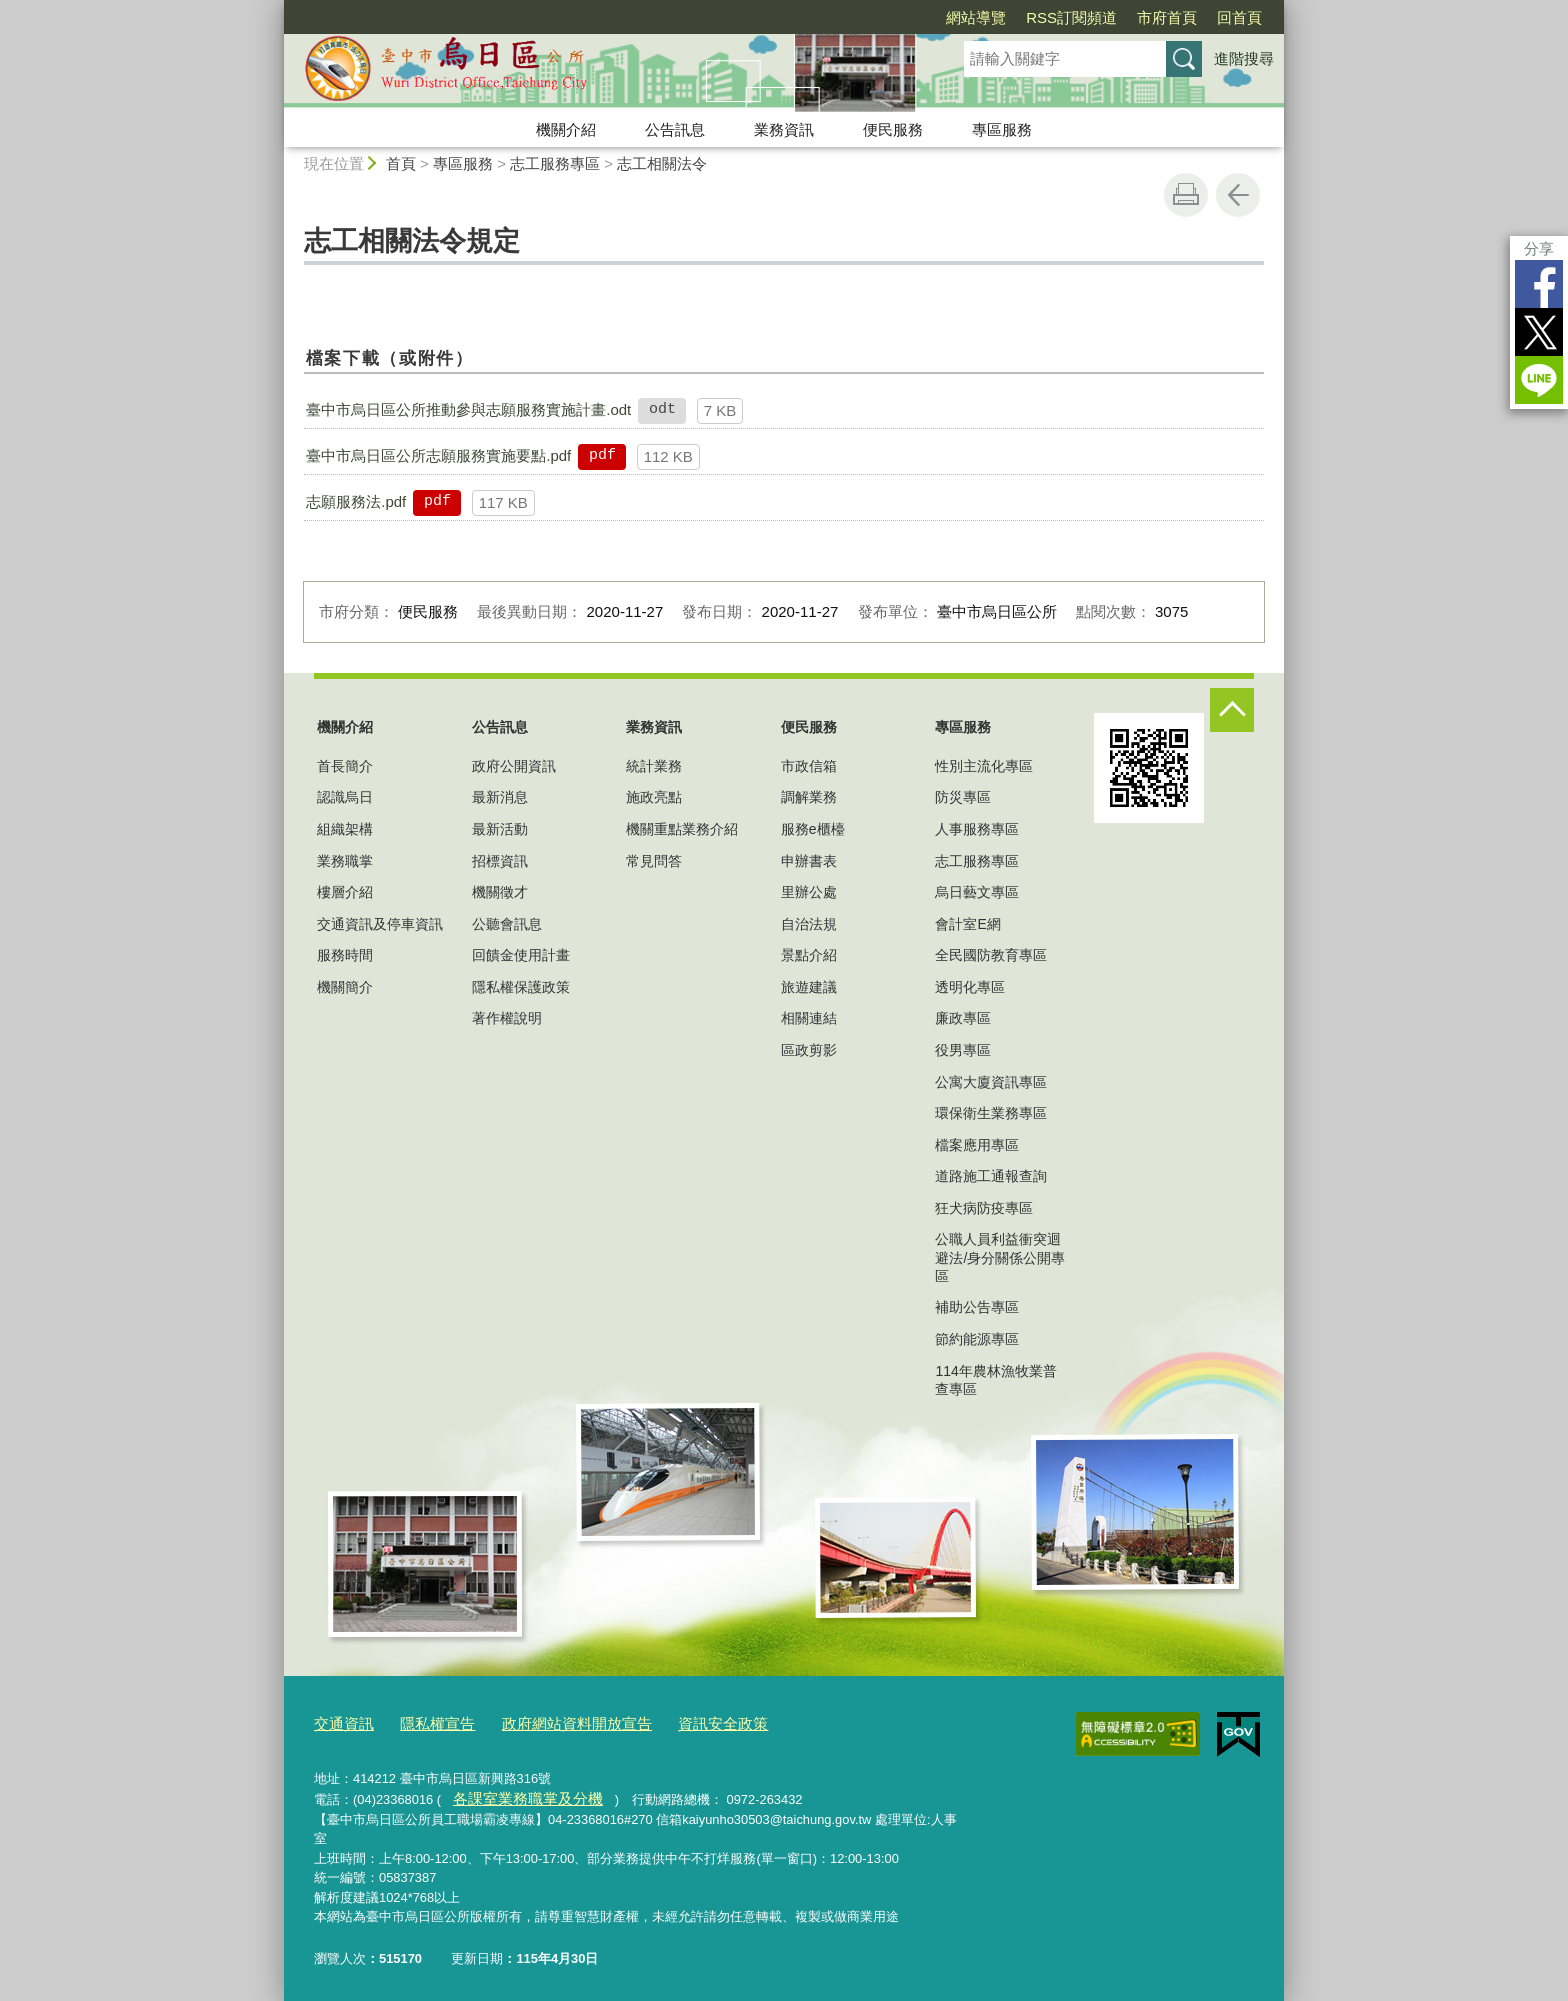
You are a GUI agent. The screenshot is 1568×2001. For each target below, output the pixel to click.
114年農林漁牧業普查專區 (995, 1380)
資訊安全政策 (679, 1721)
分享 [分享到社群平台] (1539, 248)
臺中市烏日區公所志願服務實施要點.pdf (438, 455)
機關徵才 (500, 892)
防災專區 (963, 797)
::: (275, 8)
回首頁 (1239, 17)
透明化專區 (970, 987)
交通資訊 (340, 1721)
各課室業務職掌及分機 (516, 1793)
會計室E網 (967, 924)
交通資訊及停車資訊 (380, 924)
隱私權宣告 (424, 1721)
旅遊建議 (809, 987)
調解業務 (809, 797)
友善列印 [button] (1186, 195)
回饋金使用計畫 (521, 955)
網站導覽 (976, 17)
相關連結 (809, 1018)
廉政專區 (963, 1018)
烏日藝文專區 (977, 892)
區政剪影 (809, 1050)
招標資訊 (500, 861)
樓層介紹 (345, 892)
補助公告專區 (977, 1307)
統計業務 (654, 766)
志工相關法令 (662, 163)
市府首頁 (1167, 17)
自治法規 (809, 924)
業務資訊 (784, 129)
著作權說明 (507, 1018)
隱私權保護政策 (521, 987)
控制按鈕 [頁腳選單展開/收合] (1232, 710)
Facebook (1539, 284)
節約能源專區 (977, 1339)
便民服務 (893, 129)
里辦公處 (809, 892)
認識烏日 (345, 797)
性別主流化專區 (984, 766)
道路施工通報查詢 (991, 1176)
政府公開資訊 (514, 766)
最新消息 (500, 797)
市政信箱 (809, 766)
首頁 (401, 163)
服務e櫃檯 (813, 829)
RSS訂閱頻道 (1071, 17)
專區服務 (1002, 129)
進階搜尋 (1244, 58)
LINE (1539, 380)
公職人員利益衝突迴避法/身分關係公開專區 (1000, 1257)
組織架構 (345, 829)
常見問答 (654, 861)
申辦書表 (809, 861)
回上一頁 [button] (1238, 195)
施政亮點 (654, 797)
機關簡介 (345, 987)
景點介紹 (809, 955)
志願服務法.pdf (356, 501)
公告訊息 (675, 129)
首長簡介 (345, 766)
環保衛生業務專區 (991, 1113)
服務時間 (345, 955)
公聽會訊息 (507, 924)
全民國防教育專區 (991, 955)
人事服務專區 (977, 829)
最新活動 (500, 829)
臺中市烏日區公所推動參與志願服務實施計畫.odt (468, 409)
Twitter (1539, 332)
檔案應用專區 (977, 1145)
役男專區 (963, 1050)
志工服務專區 (555, 163)
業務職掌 (345, 861)
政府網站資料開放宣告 (549, 1721)
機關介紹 (566, 129)
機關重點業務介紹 (682, 829)
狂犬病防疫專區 (984, 1208)
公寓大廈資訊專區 (991, 1082)
